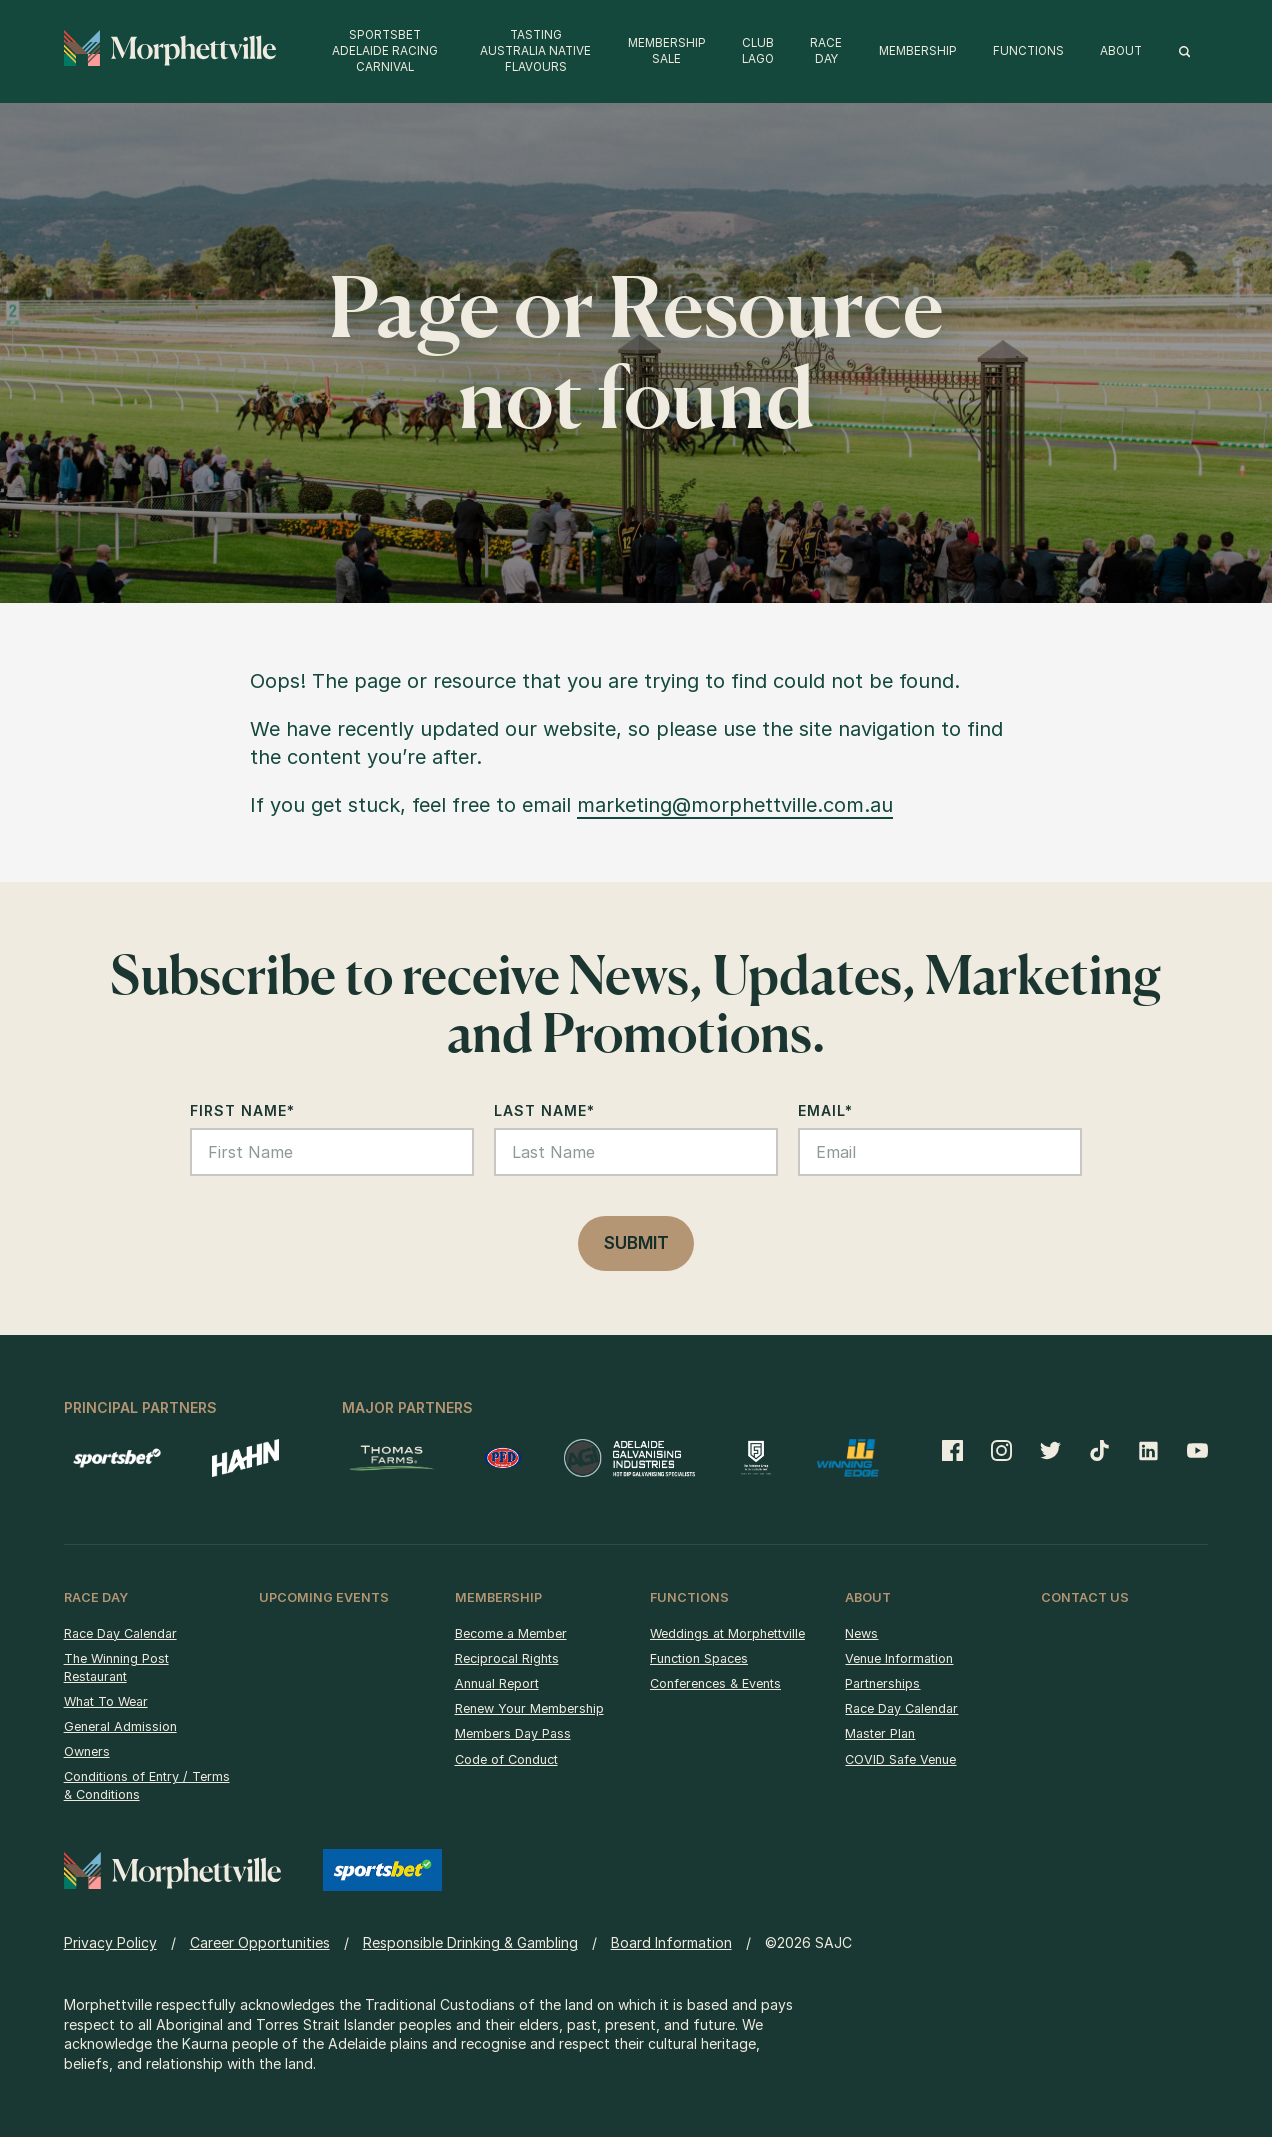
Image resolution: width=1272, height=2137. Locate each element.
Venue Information (899, 1658)
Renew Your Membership (529, 1708)
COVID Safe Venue (900, 1759)
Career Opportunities (260, 1942)
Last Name (544, 1110)
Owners (87, 1751)
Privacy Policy (110, 1942)
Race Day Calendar (120, 1633)
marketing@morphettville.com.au (735, 805)
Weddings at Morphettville (727, 1633)
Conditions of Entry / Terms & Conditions (147, 1785)
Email (825, 1110)
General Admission (120, 1726)
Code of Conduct (506, 1759)
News (861, 1633)
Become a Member (511, 1633)
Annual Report (497, 1683)
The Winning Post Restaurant (116, 1667)
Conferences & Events (715, 1683)
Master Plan (880, 1733)
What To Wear (106, 1701)
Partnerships (882, 1683)
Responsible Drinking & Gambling (470, 1942)
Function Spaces (699, 1658)
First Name (242, 1110)
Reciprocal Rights (507, 1658)
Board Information (671, 1942)
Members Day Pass (513, 1733)
